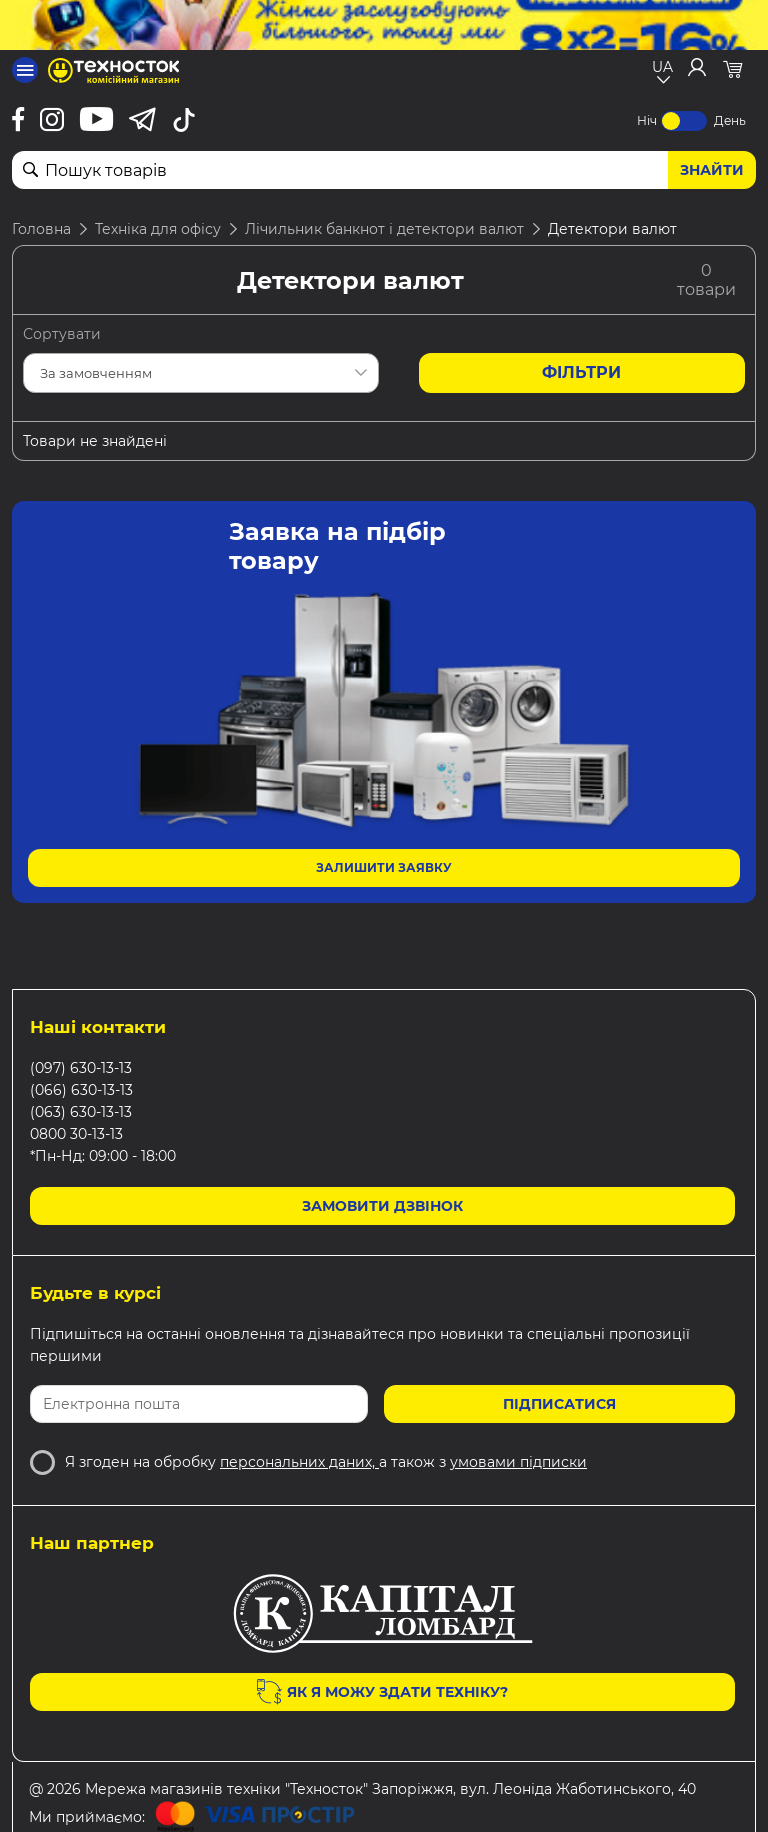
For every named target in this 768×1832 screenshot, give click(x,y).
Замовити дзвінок (382, 1206)
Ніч (647, 120)
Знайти (712, 170)
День (730, 120)
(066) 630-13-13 (81, 1090)
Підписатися (559, 1404)
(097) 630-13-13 (81, 1068)
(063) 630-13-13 (81, 1112)
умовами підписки (518, 1462)
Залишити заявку (384, 867)
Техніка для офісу (158, 229)
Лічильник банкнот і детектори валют (384, 229)
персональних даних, (299, 1462)
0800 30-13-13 (76, 1134)
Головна (41, 229)
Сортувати (62, 334)
